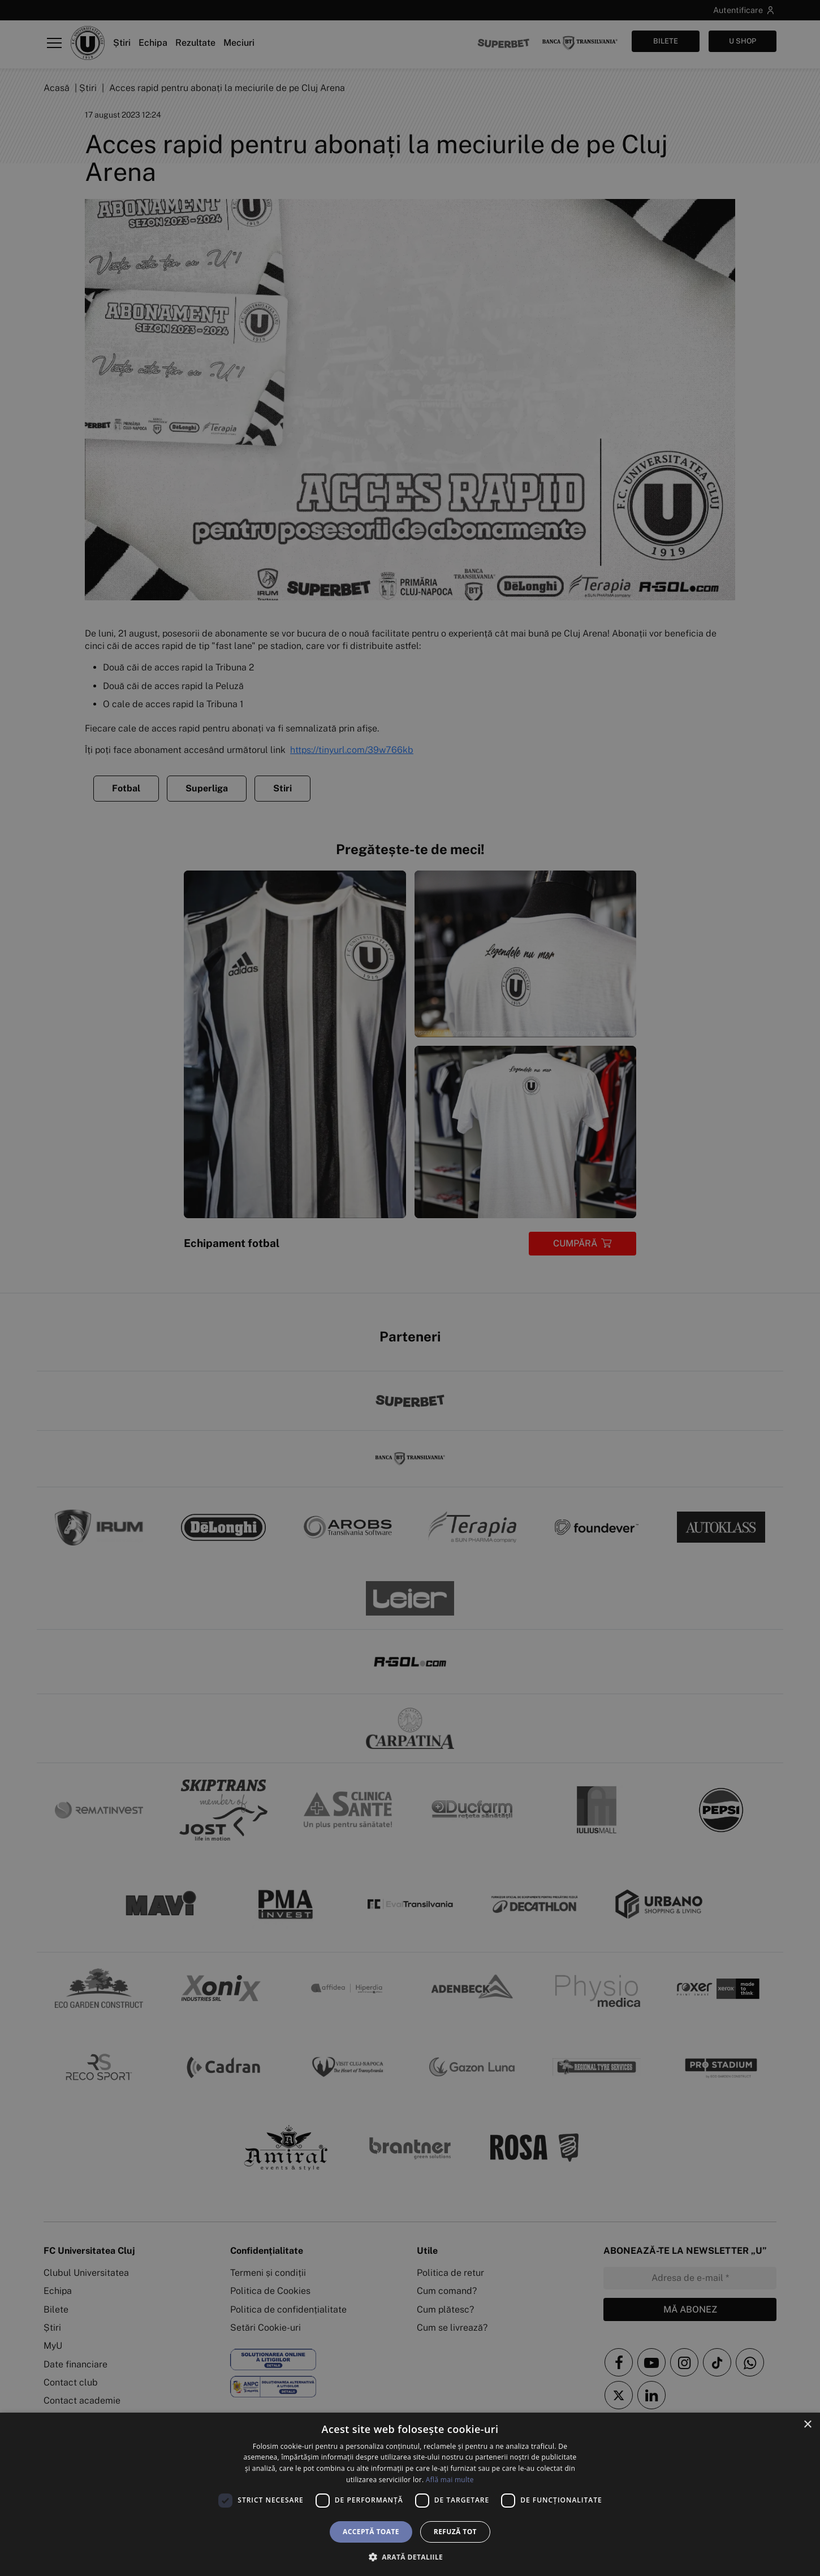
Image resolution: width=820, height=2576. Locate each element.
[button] (410, 2556)
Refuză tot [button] (455, 2531)
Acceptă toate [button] (371, 2531)
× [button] (807, 2425)
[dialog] (410, 2494)
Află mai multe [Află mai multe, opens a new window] (450, 2479)
